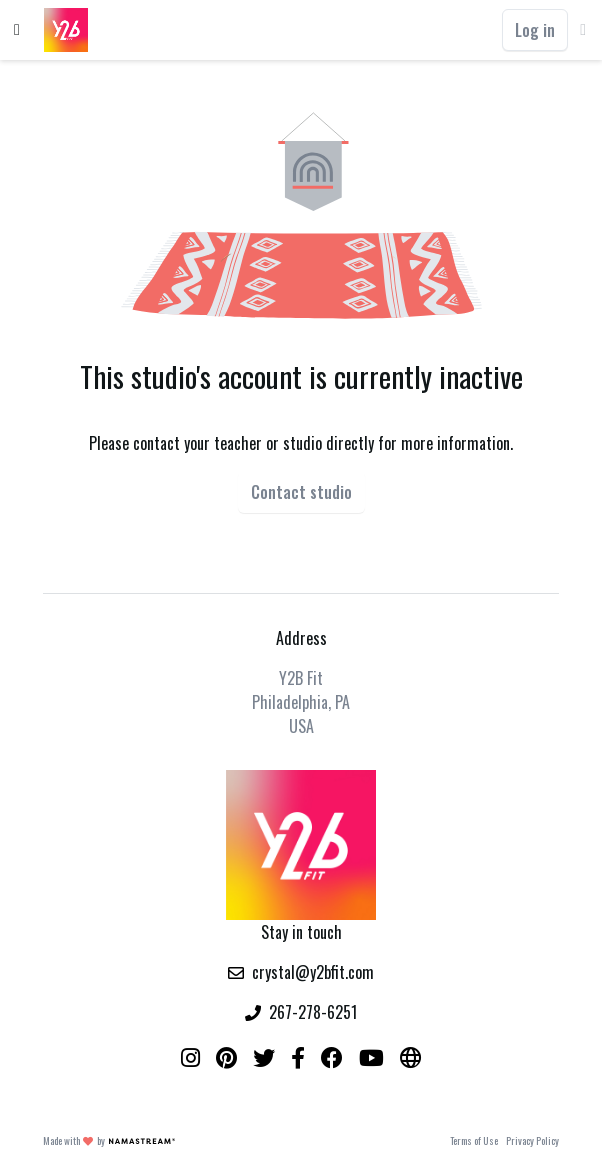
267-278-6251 (313, 1012)
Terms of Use (474, 1140)
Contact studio (301, 492)
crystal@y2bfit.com (313, 972)
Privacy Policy (532, 1140)
